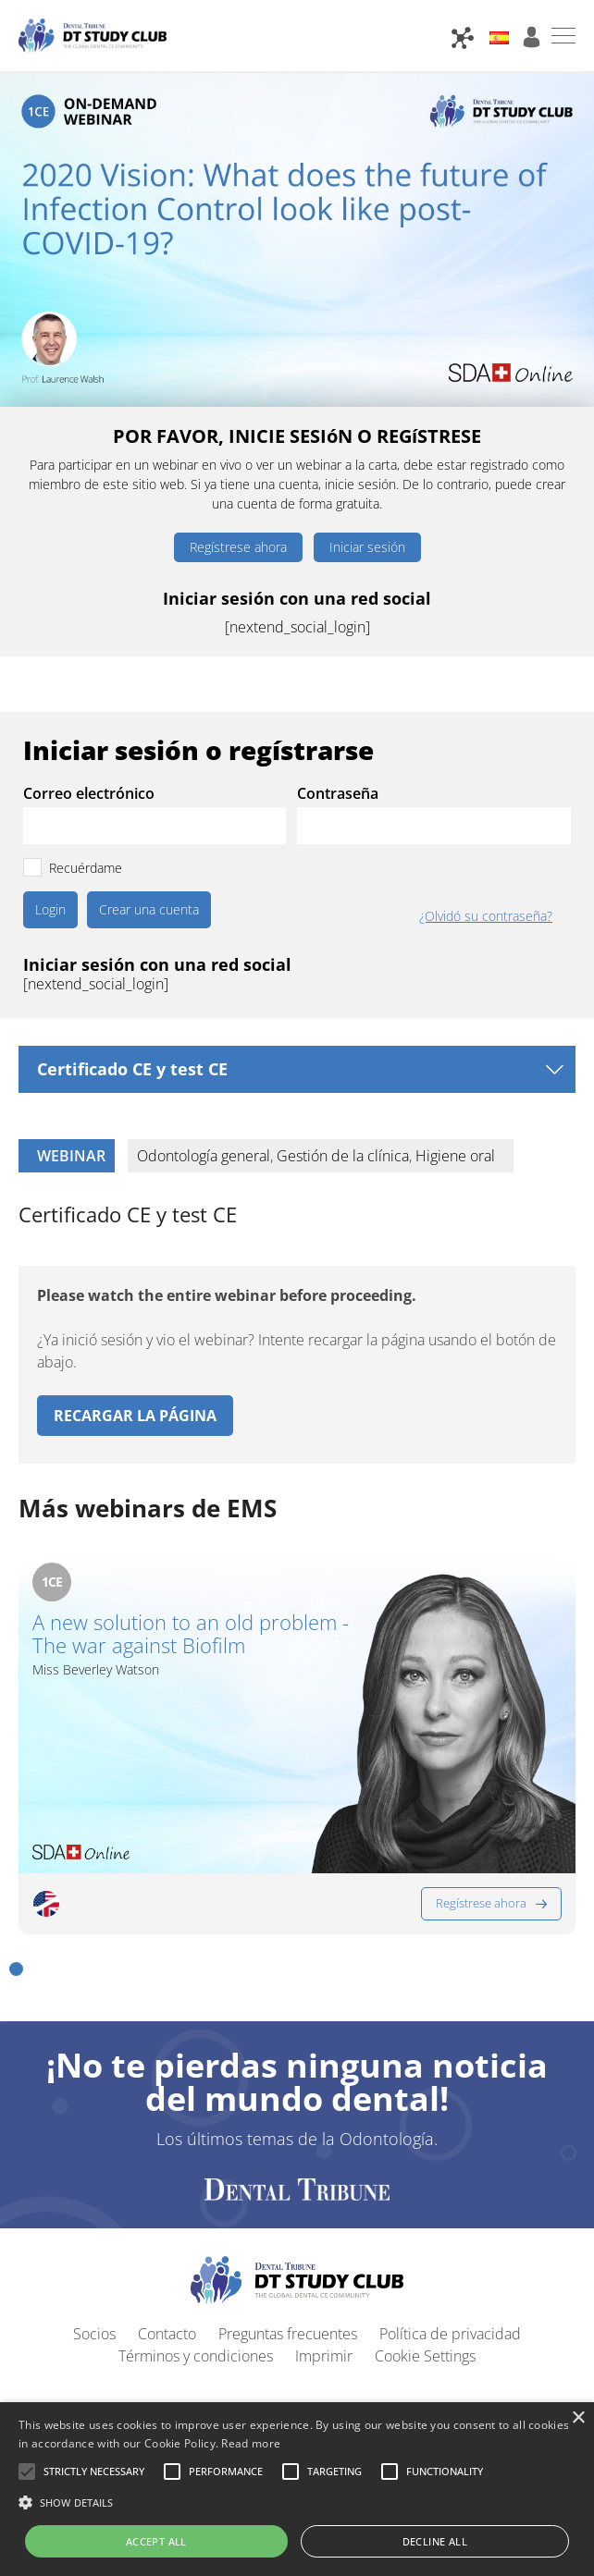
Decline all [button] (434, 2541)
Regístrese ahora (238, 547)
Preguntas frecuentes (287, 2224)
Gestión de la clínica (343, 1156)
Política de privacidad (450, 2224)
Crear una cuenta (149, 909)
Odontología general (203, 1156)
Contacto (167, 2224)
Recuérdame (85, 868)
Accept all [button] (156, 2541)
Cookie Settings (425, 2247)
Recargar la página (135, 1415)
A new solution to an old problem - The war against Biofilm (190, 1634)
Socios (94, 2224)
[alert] (297, 2489)
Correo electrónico (89, 793)
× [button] (578, 2418)
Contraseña (337, 793)
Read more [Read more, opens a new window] (250, 2443)
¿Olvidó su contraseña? (485, 916)
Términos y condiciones (195, 2247)
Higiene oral (455, 1156)
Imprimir (324, 2247)
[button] (16, 1859)
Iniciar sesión (367, 547)
